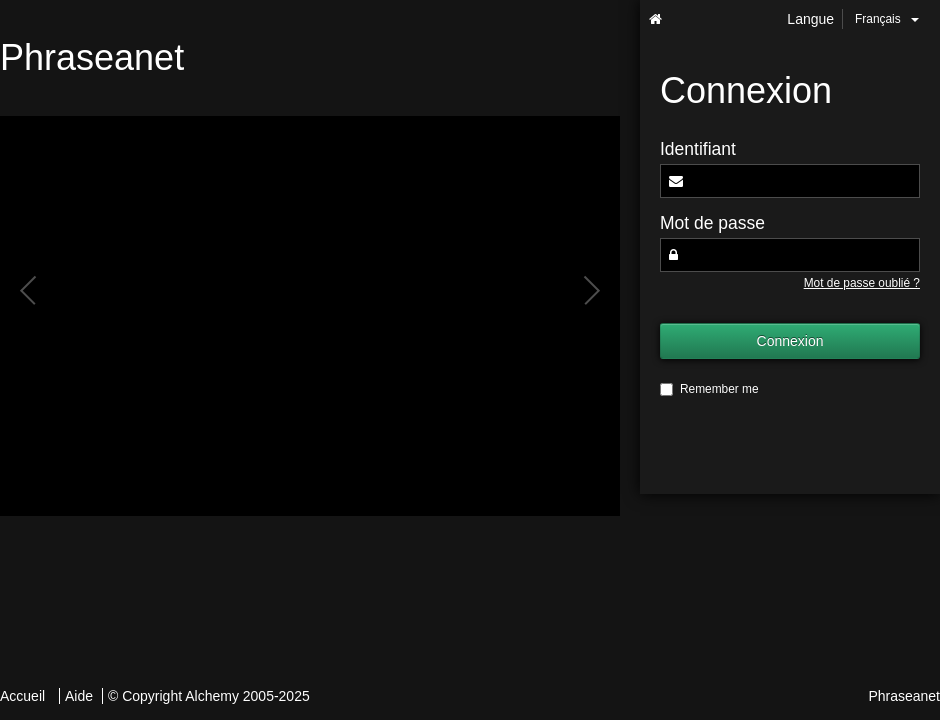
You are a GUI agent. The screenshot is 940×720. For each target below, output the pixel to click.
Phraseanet (904, 696)
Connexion (790, 341)
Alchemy (212, 696)
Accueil (22, 696)
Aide (79, 696)
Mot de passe (712, 223)
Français (887, 19)
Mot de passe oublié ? (862, 283)
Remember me (709, 389)
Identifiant (698, 149)
